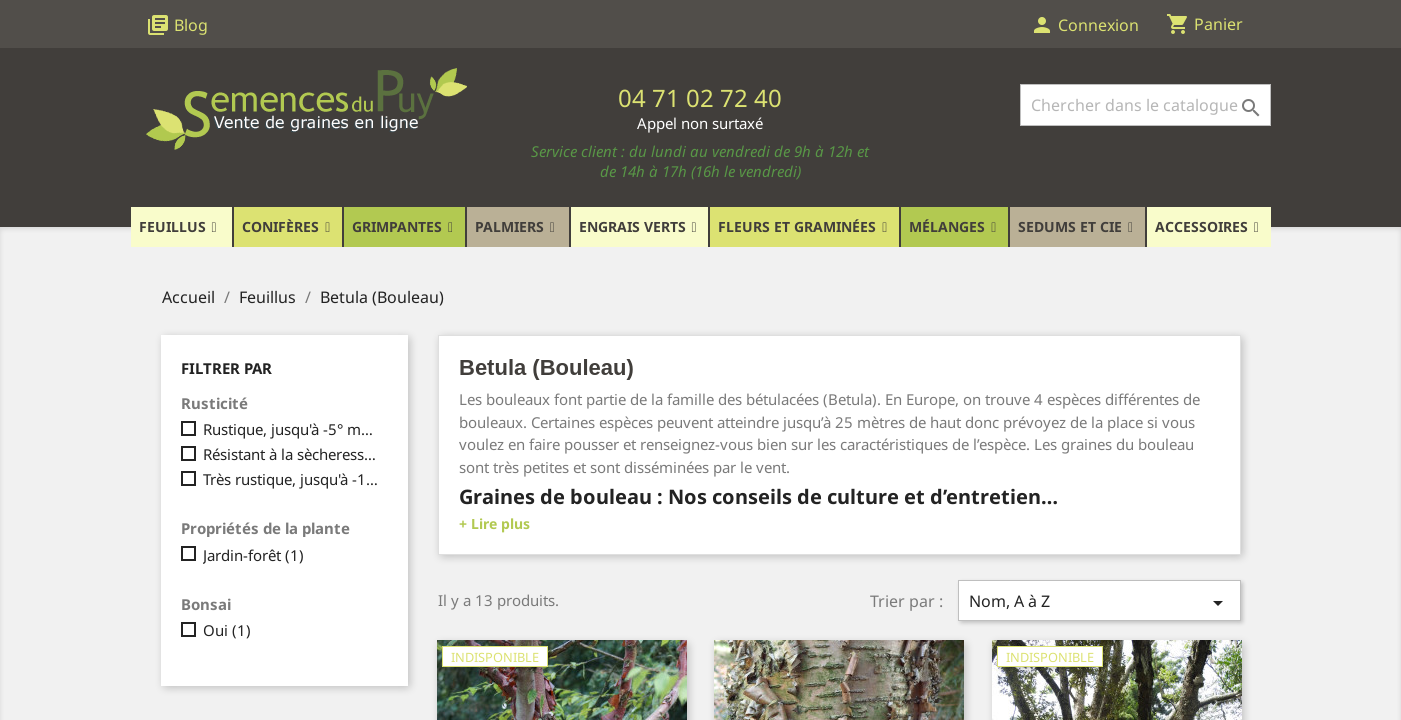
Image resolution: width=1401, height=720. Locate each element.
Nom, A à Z (1099, 602)
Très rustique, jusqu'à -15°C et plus (292, 479)
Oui (227, 630)
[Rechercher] (1145, 105)
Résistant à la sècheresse (292, 454)
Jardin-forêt (253, 555)
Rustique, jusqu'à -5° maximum (292, 429)
